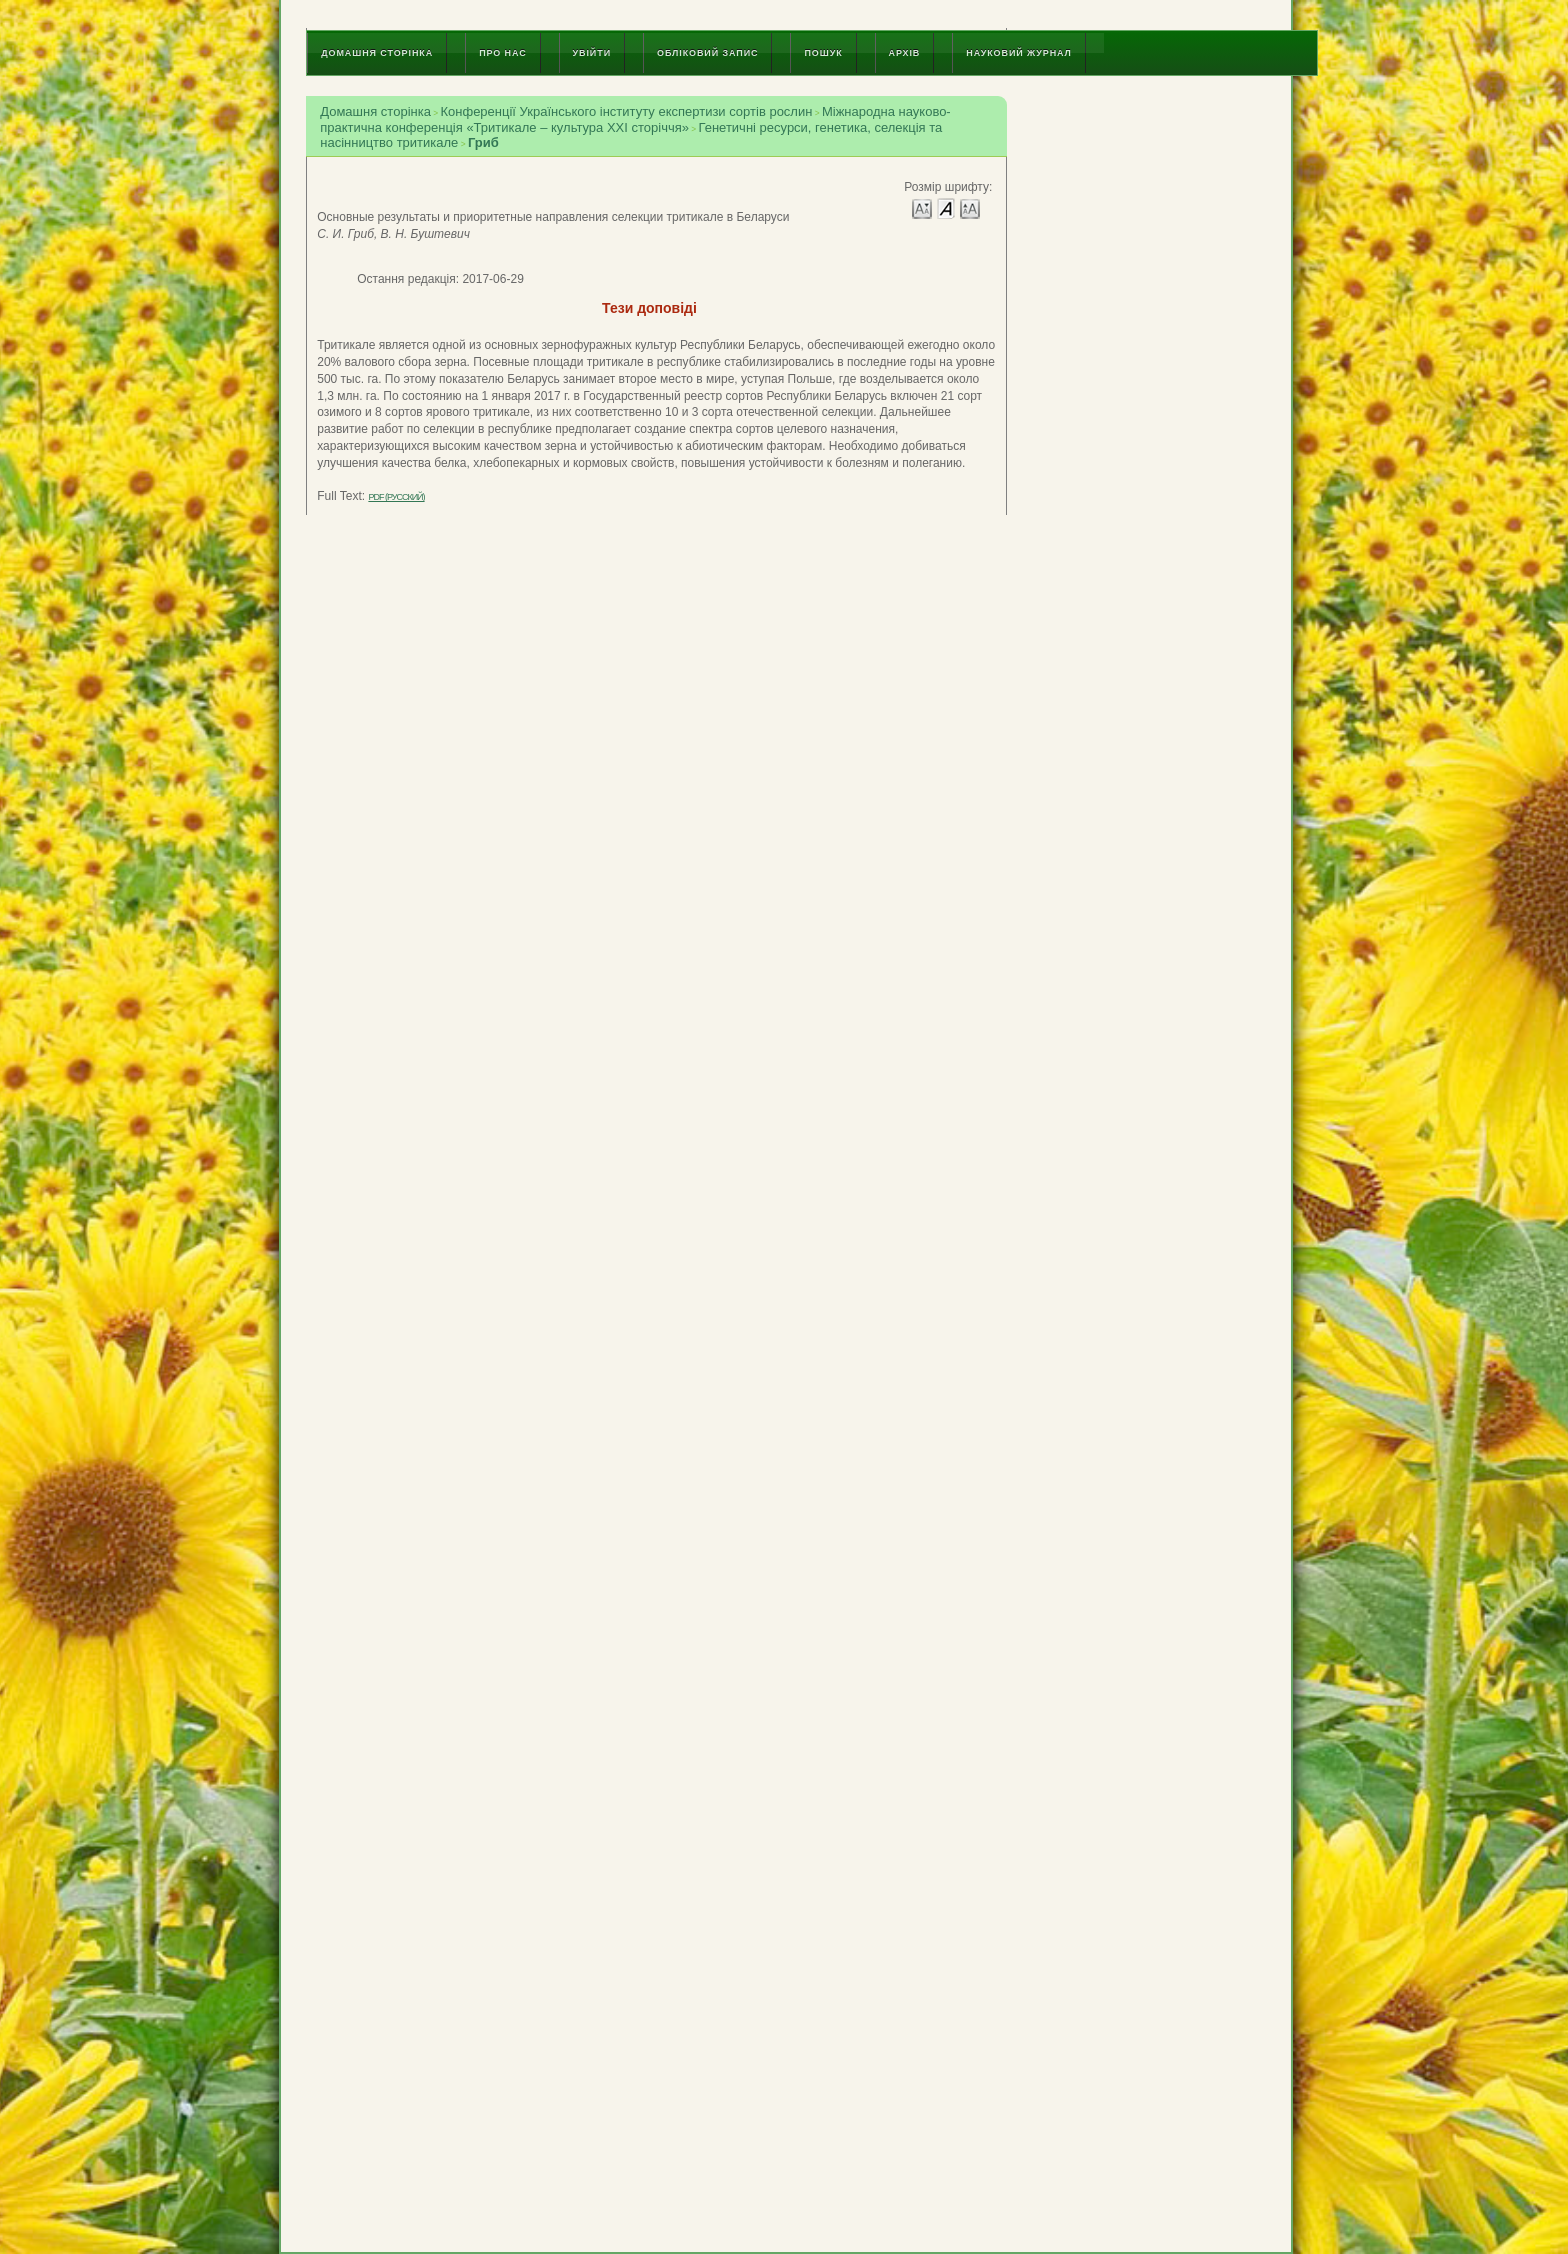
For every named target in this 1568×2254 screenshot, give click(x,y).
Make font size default (946, 207)
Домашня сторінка (377, 53)
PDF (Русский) (396, 497)
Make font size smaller (922, 207)
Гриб (483, 142)
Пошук (823, 53)
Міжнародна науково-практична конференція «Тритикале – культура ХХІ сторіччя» (635, 119)
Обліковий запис (707, 53)
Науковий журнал (1019, 53)
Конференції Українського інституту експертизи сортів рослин (626, 111)
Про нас (502, 53)
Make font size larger (970, 207)
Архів (905, 53)
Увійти (592, 53)
